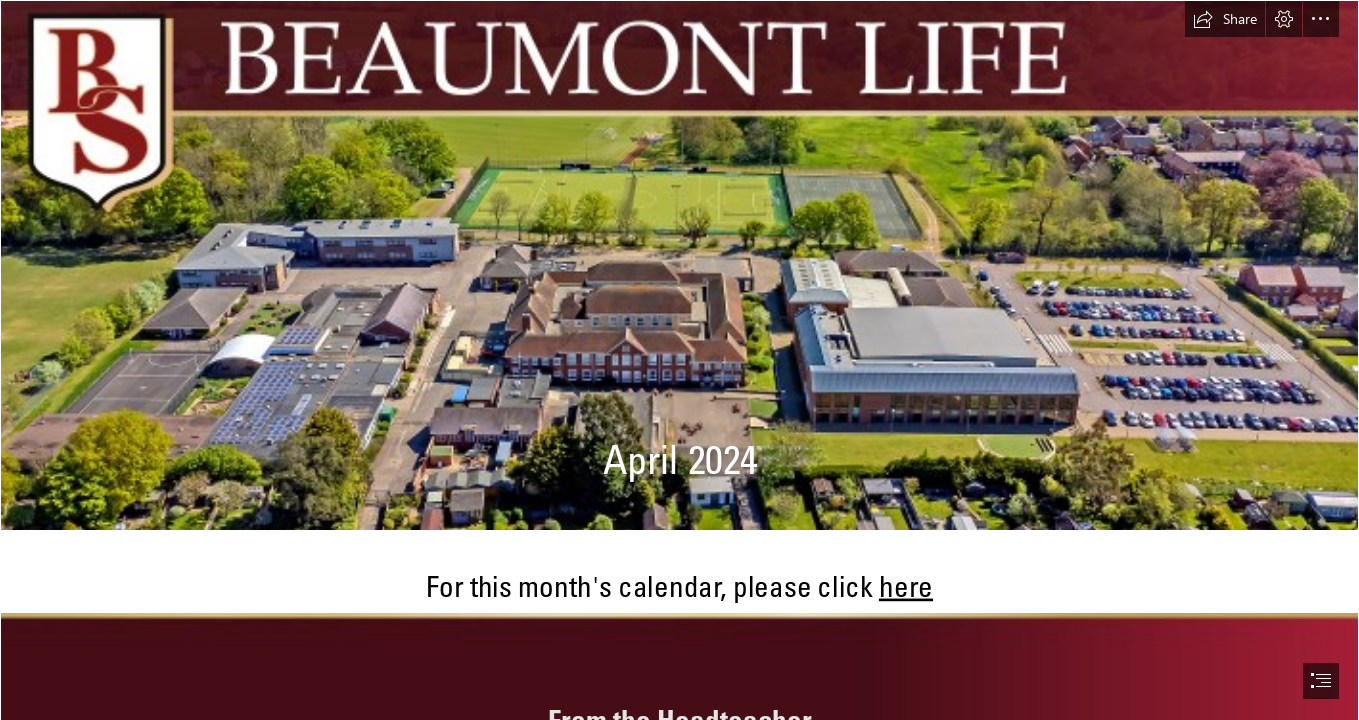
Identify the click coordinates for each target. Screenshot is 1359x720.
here (906, 586)
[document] (679, 360)
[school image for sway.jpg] (679, 265)
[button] (1225, 19)
